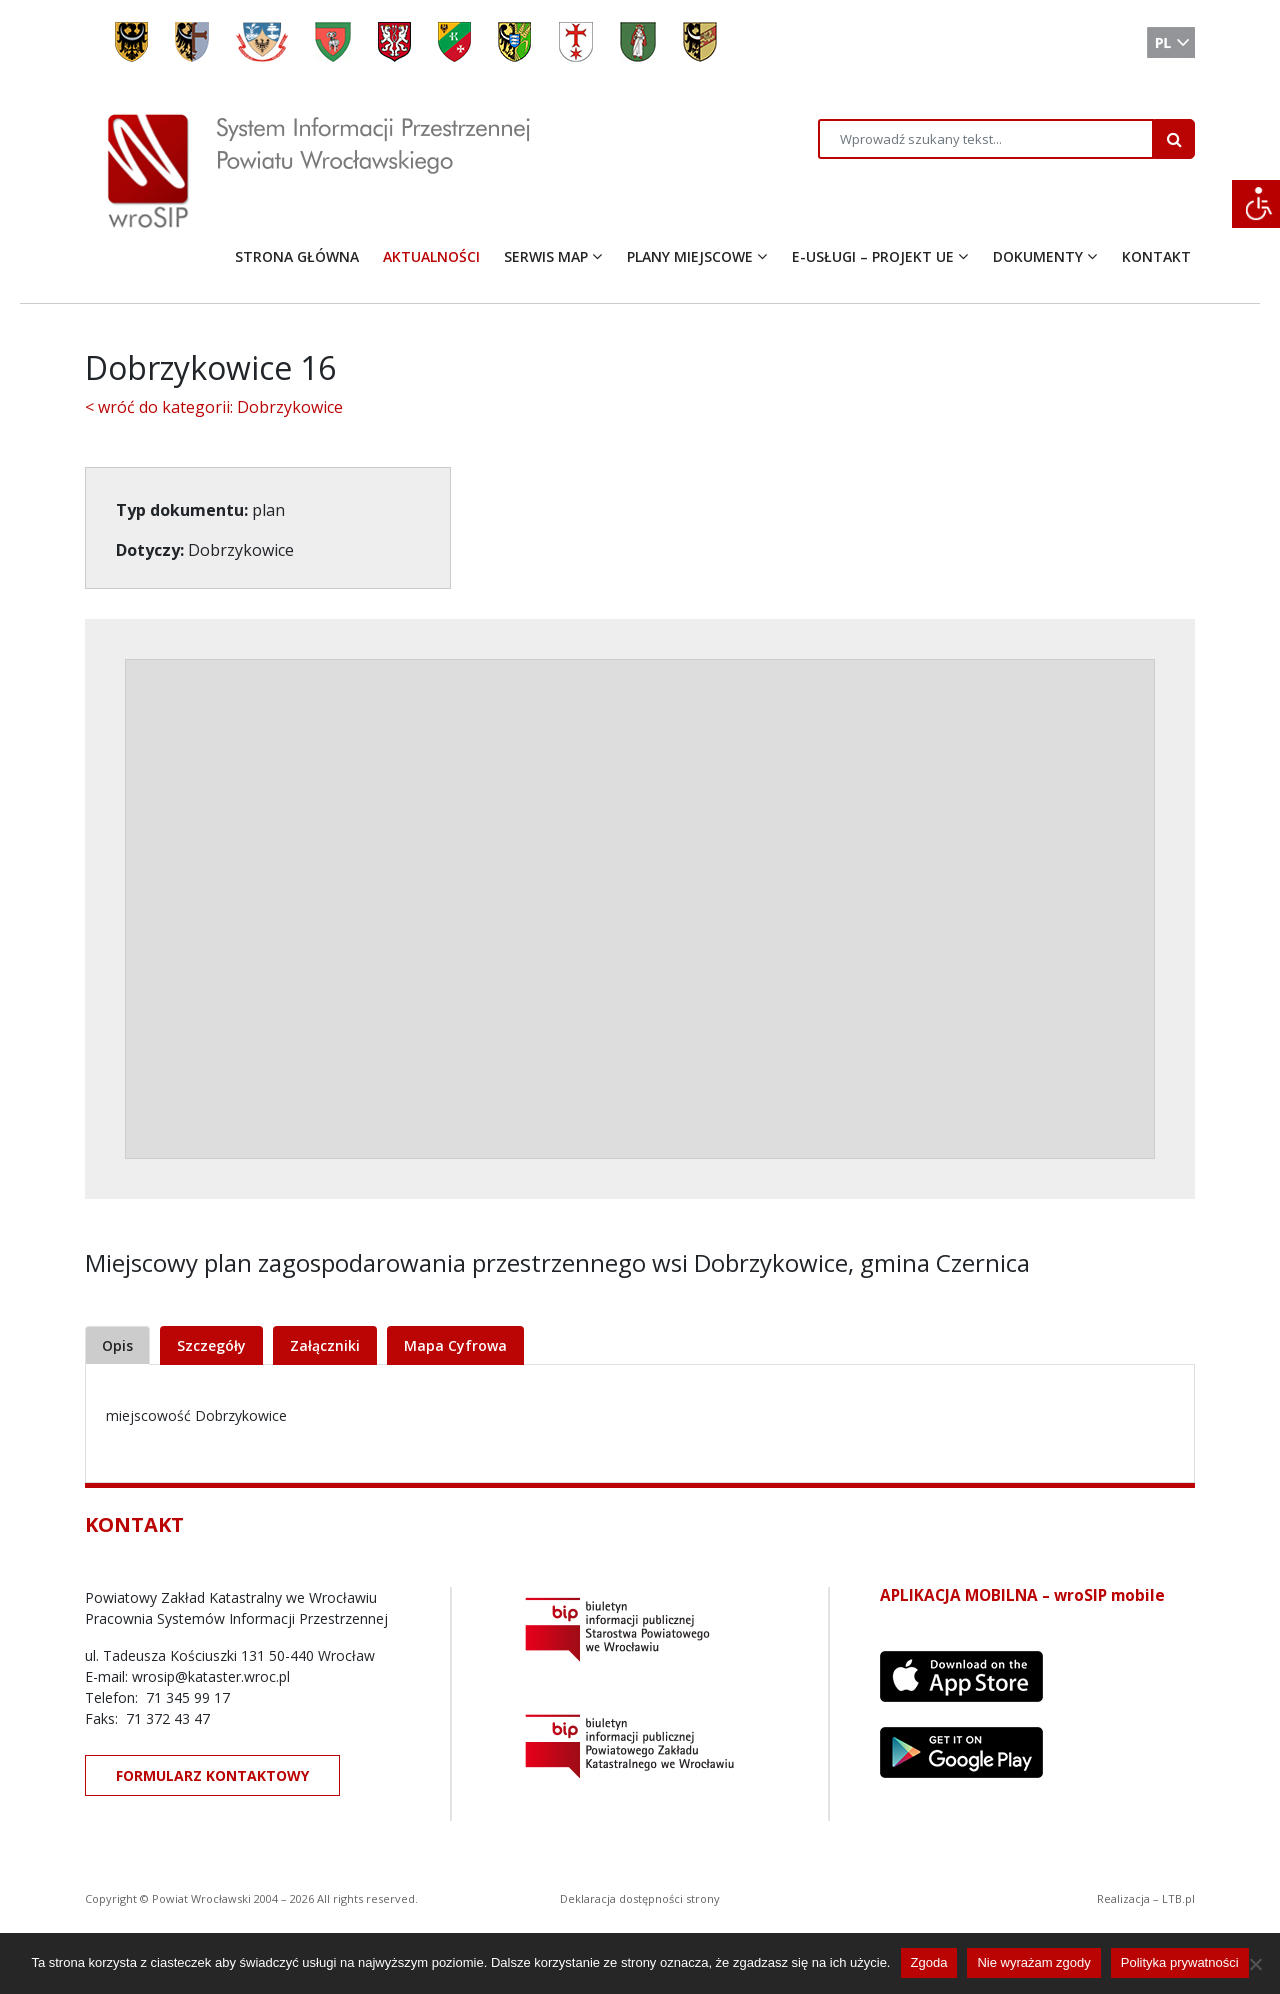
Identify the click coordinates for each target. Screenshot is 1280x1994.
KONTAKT (1156, 256)
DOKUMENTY (1038, 256)
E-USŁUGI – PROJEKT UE (873, 256)
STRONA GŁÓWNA (297, 256)
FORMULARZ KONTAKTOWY (212, 1775)
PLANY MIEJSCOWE (690, 256)
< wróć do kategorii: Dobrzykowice (214, 407)
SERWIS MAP (546, 256)
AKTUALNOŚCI (431, 256)
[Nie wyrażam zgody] (1255, 1964)
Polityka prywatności (1180, 1962)
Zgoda (929, 1962)
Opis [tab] (117, 1345)
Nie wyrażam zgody (1033, 1962)
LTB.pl (1178, 1898)
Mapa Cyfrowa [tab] (455, 1345)
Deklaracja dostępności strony (640, 1898)
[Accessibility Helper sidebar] (1256, 204)
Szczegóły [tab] (211, 1345)
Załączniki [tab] (325, 1345)
